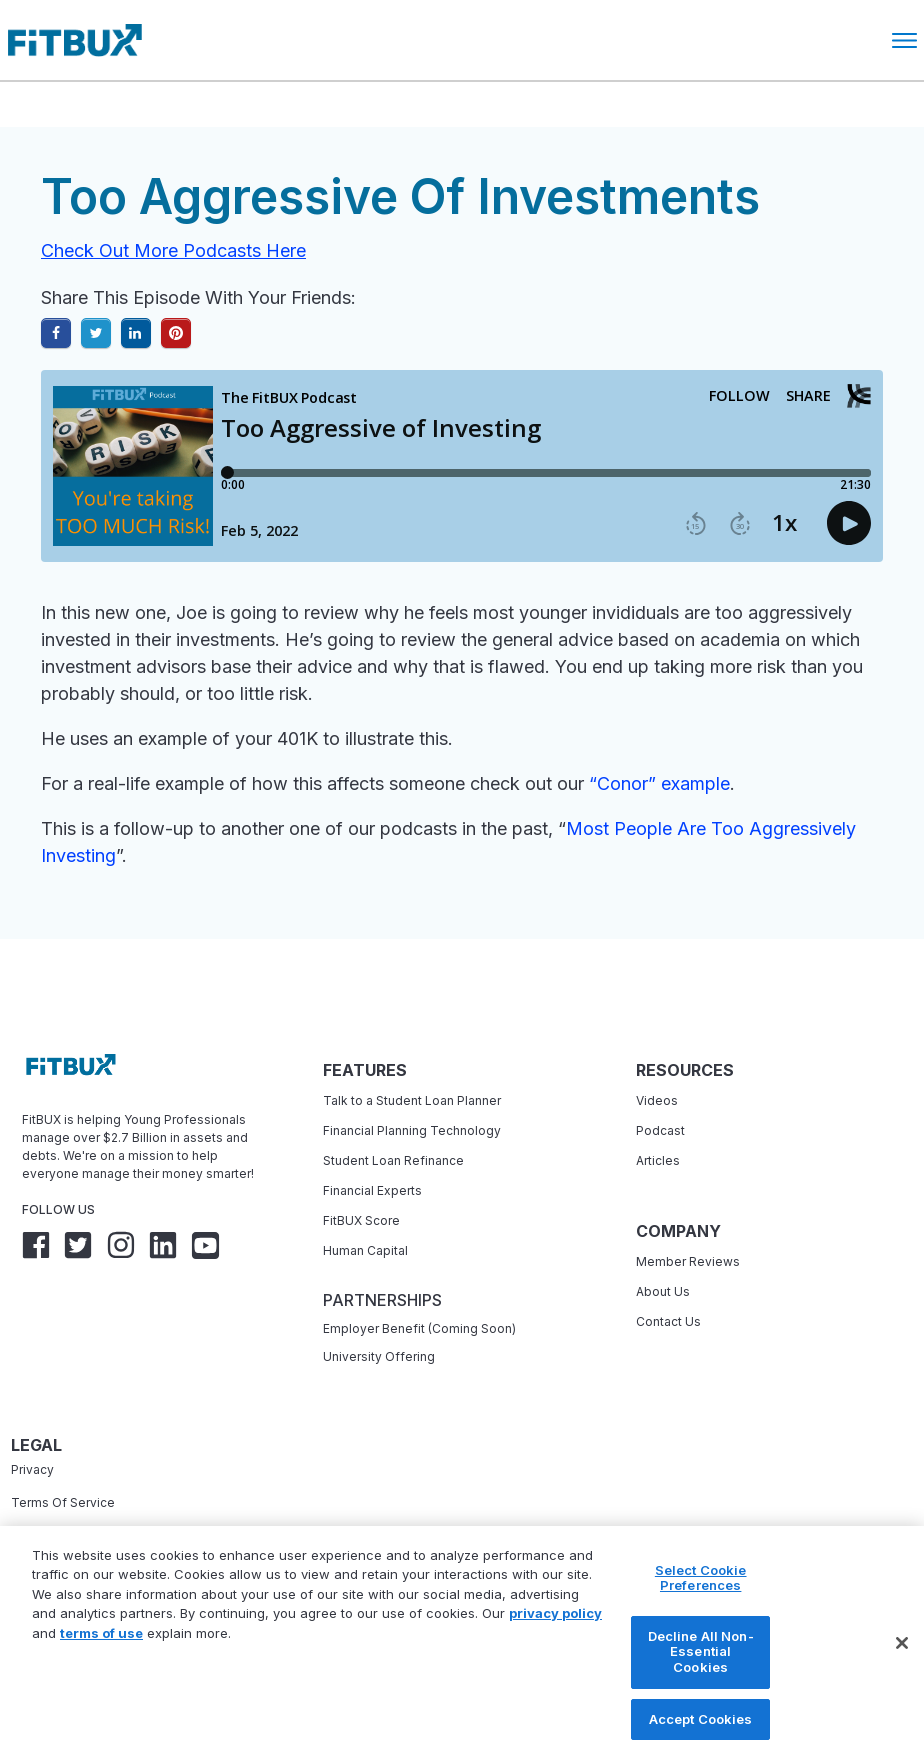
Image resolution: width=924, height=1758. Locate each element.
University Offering (379, 1356)
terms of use (101, 1662)
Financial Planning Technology (412, 1130)
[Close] (902, 1672)
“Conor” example (659, 783)
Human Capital (365, 1250)
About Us (663, 1291)
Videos (657, 1100)
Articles (658, 1160)
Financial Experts (372, 1190)
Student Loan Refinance (395, 1160)
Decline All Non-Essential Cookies (701, 1680)
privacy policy (555, 1642)
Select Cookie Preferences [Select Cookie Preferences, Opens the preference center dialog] (701, 1607)
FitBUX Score (361, 1220)
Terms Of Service (63, 1502)
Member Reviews (688, 1261)
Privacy (32, 1469)
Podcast (660, 1130)
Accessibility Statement (80, 1535)
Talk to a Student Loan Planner (412, 1100)
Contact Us (668, 1321)
